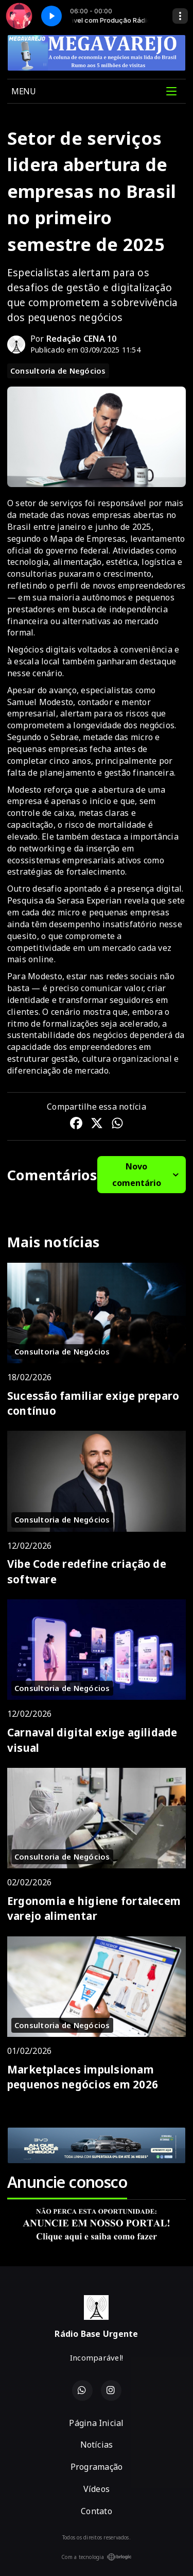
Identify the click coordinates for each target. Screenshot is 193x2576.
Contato (96, 2511)
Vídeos (96, 2489)
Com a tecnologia (96, 2557)
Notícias (96, 2444)
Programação (97, 2466)
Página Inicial (96, 2423)
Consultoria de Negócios (58, 370)
